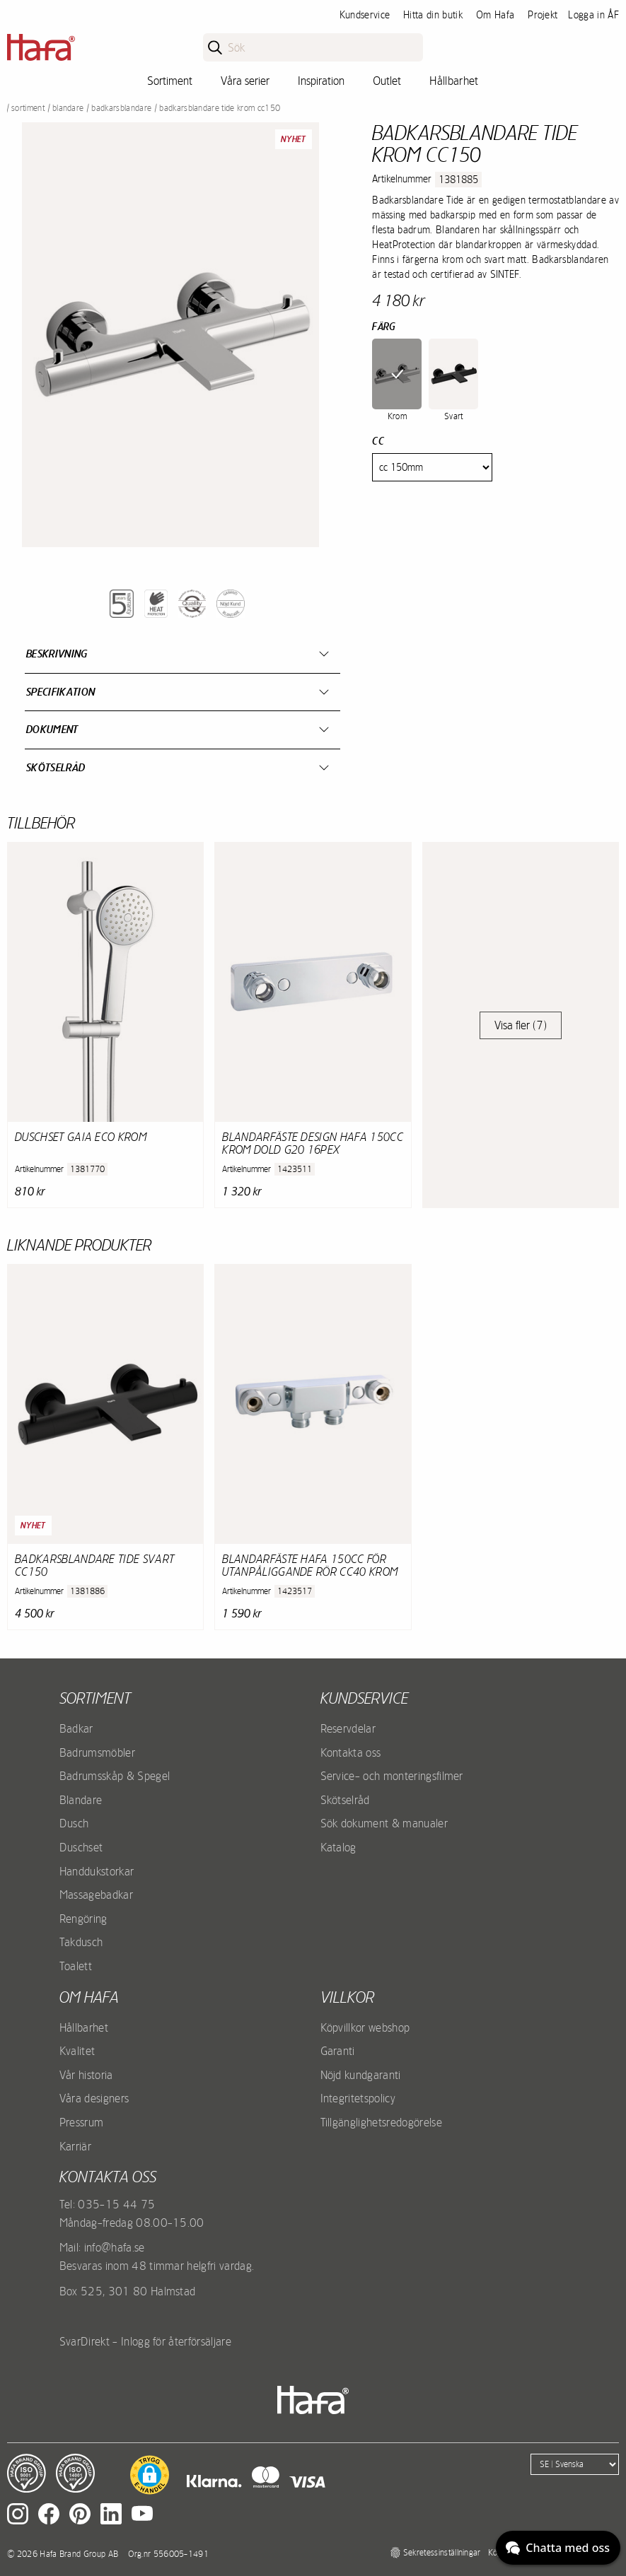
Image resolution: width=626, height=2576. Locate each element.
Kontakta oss (350, 1752)
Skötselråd (55, 767)
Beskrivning (57, 654)
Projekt (542, 15)
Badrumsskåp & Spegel (114, 1775)
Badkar (76, 1728)
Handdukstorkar (96, 1871)
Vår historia (86, 2074)
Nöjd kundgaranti (360, 2074)
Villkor (347, 1997)
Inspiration (321, 80)
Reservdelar (348, 1728)
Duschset (81, 1847)
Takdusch (81, 1942)
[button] (149, 2475)
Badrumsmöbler (97, 1752)
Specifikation (60, 692)
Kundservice (365, 15)
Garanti (337, 2050)
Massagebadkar (96, 1894)
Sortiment (169, 80)
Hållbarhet (453, 80)
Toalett (75, 1966)
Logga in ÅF (593, 15)
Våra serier (245, 80)
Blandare (68, 108)
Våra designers (94, 2098)
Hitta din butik (433, 15)
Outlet (387, 80)
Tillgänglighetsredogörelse (381, 2122)
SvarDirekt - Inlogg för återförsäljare (145, 2341)
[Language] (575, 2464)
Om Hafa (495, 15)
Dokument (52, 729)
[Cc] (432, 467)
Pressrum (81, 2122)
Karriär (75, 2146)
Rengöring (83, 1918)
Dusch (74, 1823)
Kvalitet (77, 2050)
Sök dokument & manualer (384, 1823)
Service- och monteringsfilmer (391, 1775)
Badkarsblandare (121, 108)
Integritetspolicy (357, 2098)
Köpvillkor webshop (365, 2027)
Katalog (338, 1847)
